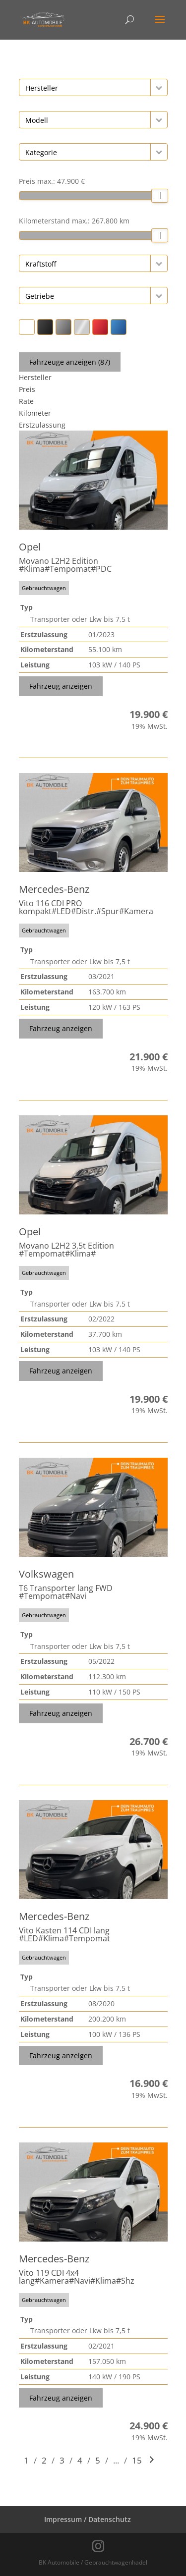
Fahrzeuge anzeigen (69, 362)
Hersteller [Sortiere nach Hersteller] (35, 377)
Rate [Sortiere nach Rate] (26, 401)
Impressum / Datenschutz (87, 2519)
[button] (159, 87)
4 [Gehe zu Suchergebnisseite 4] (79, 2460)
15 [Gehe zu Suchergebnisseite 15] (137, 2460)
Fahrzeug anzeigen (60, 686)
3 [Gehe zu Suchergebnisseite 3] (62, 2460)
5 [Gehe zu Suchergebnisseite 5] (97, 2460)
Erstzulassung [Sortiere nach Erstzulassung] (42, 425)
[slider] (159, 196)
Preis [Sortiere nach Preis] (27, 389)
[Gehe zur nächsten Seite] (152, 2460)
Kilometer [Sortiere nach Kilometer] (35, 413)
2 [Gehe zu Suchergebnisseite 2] (44, 2460)
